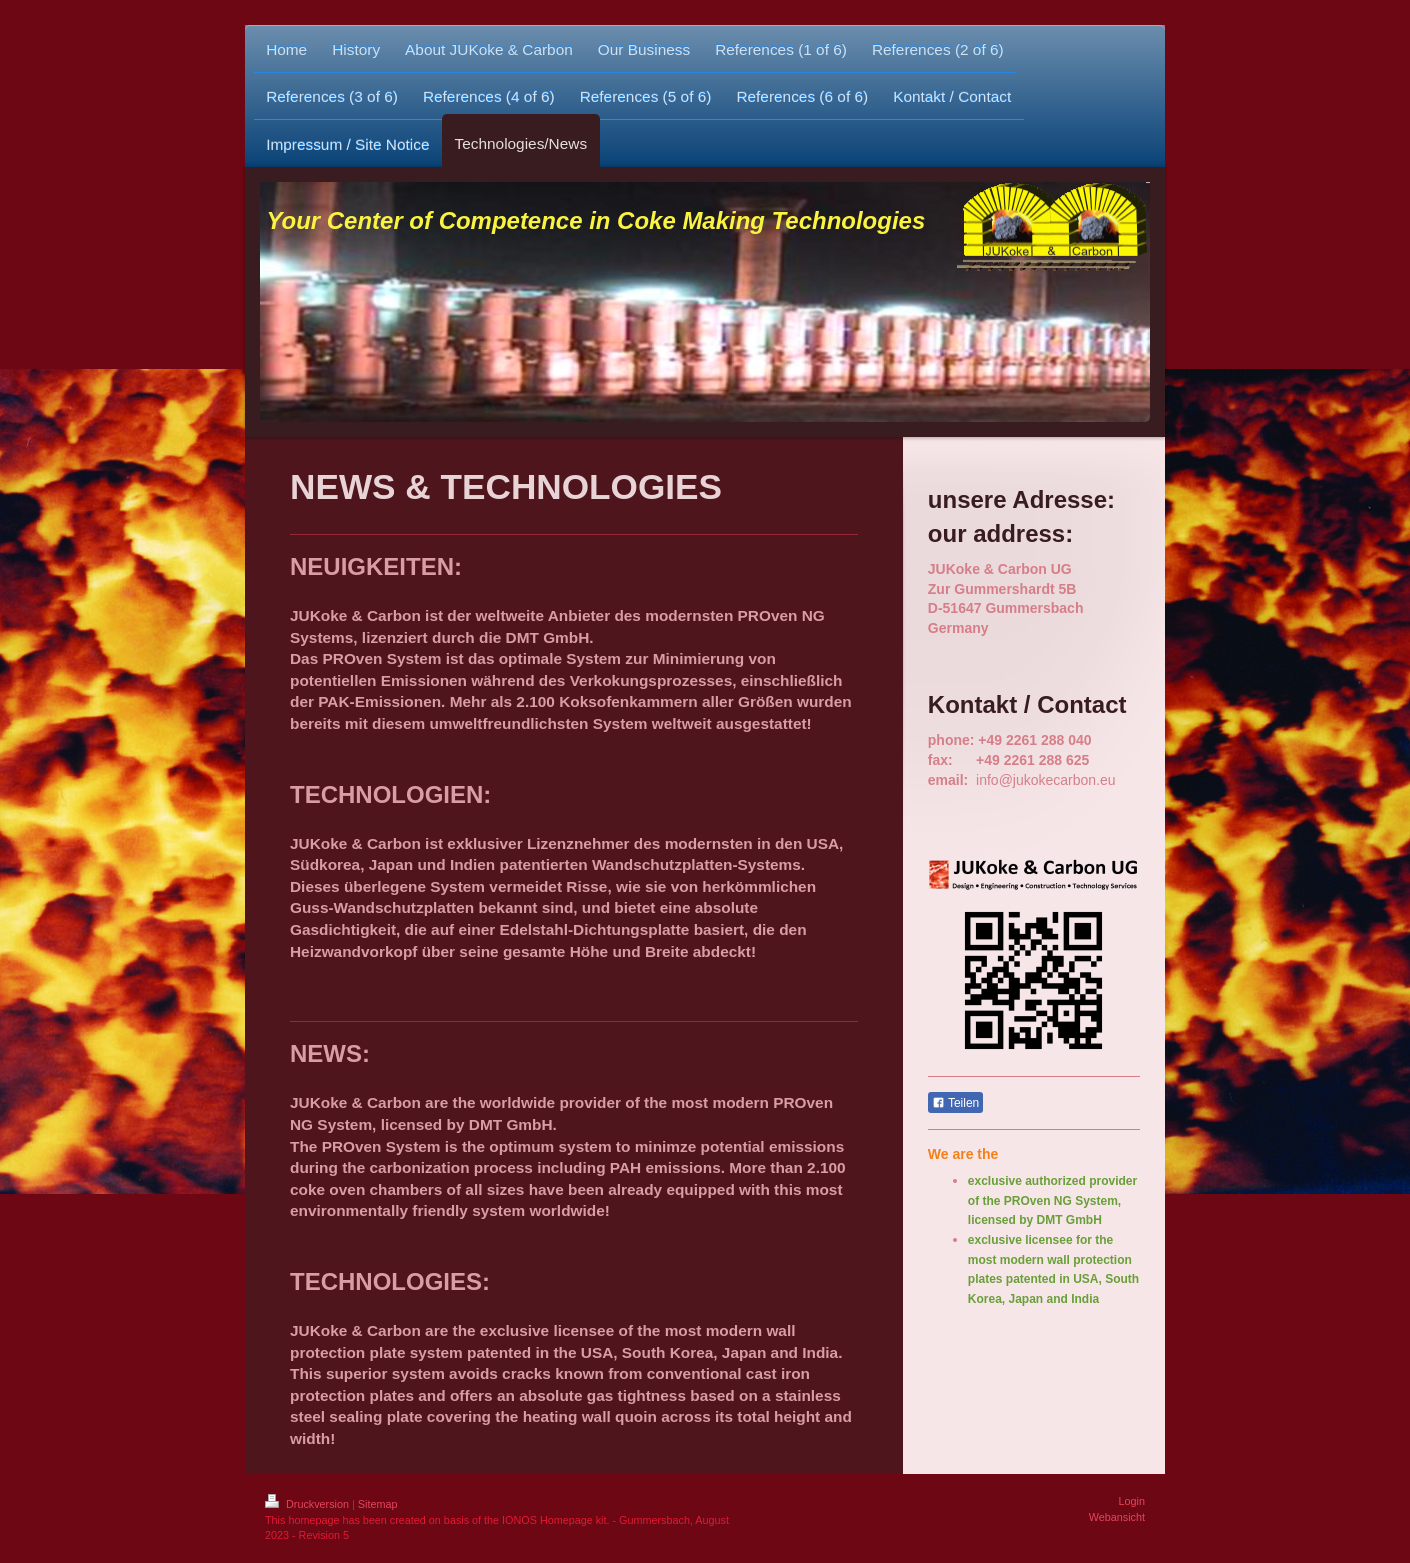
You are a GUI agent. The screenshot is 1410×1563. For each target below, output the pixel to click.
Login (1132, 1501)
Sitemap (378, 1504)
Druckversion (308, 1504)
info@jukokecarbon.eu (1046, 780)
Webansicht (1117, 1517)
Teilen (955, 1103)
